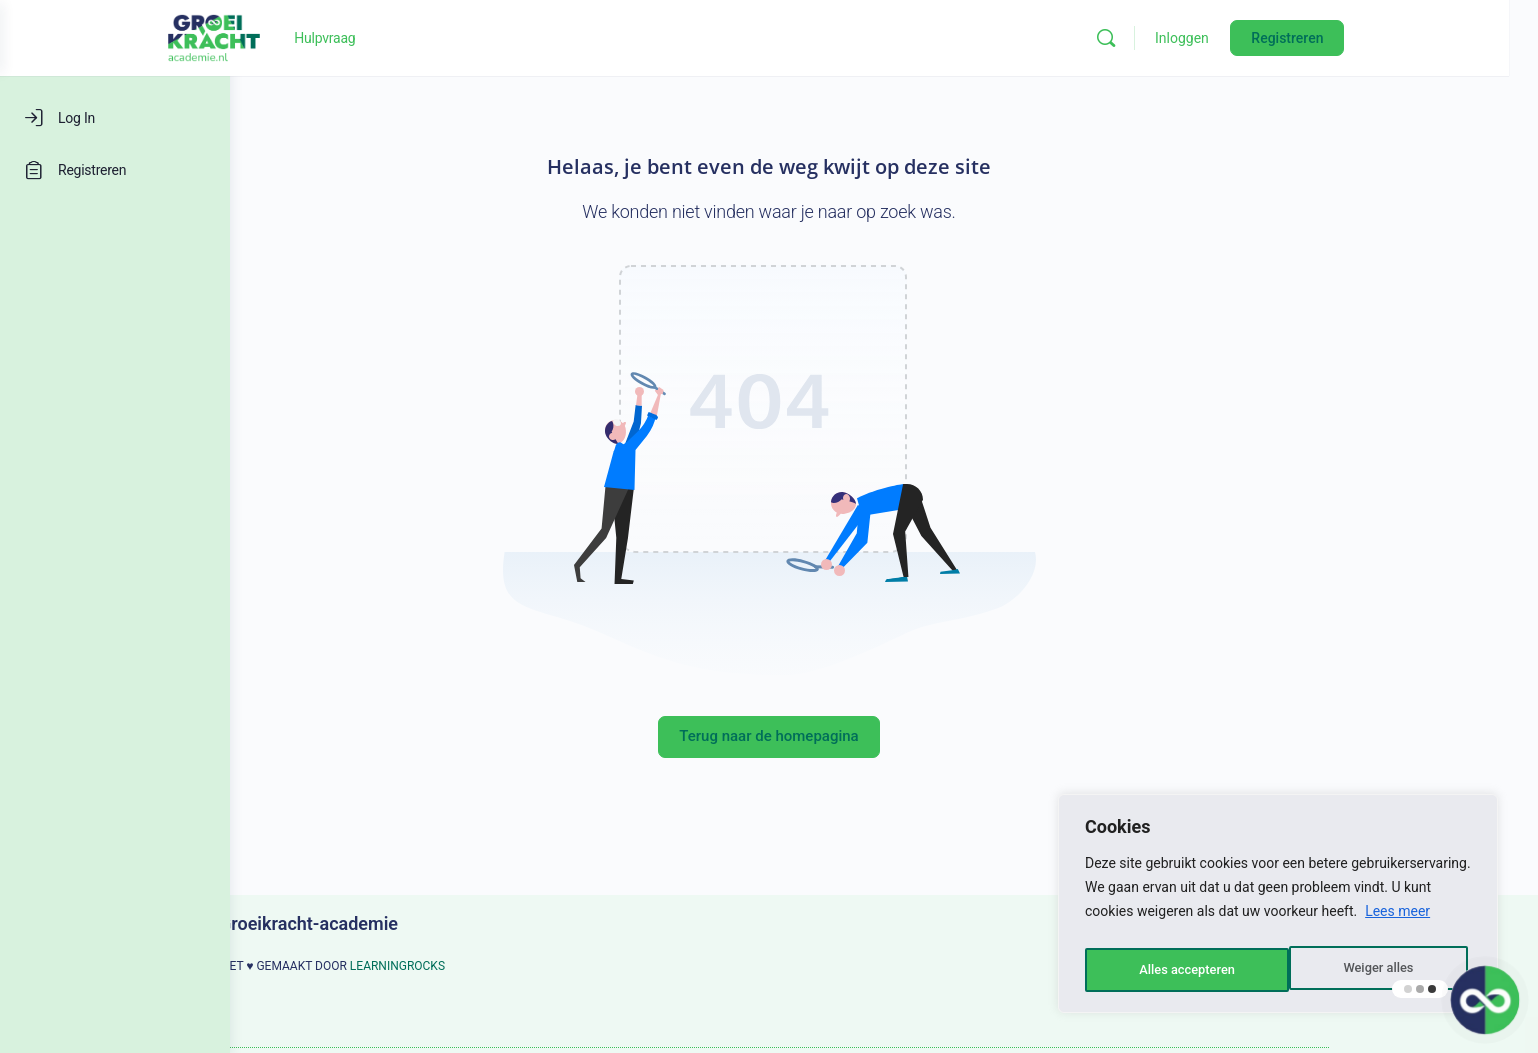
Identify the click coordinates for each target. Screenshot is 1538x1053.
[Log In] (115, 118)
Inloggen (1312, 38)
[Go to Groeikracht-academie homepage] (344, 36)
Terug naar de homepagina (883, 736)
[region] (1278, 908)
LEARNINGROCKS (512, 966)
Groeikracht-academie (423, 923)
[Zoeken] (1236, 38)
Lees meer (1397, 920)
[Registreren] (115, 170)
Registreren (1417, 38)
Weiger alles (1172, 970)
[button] (1483, 998)
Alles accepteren (1369, 970)
